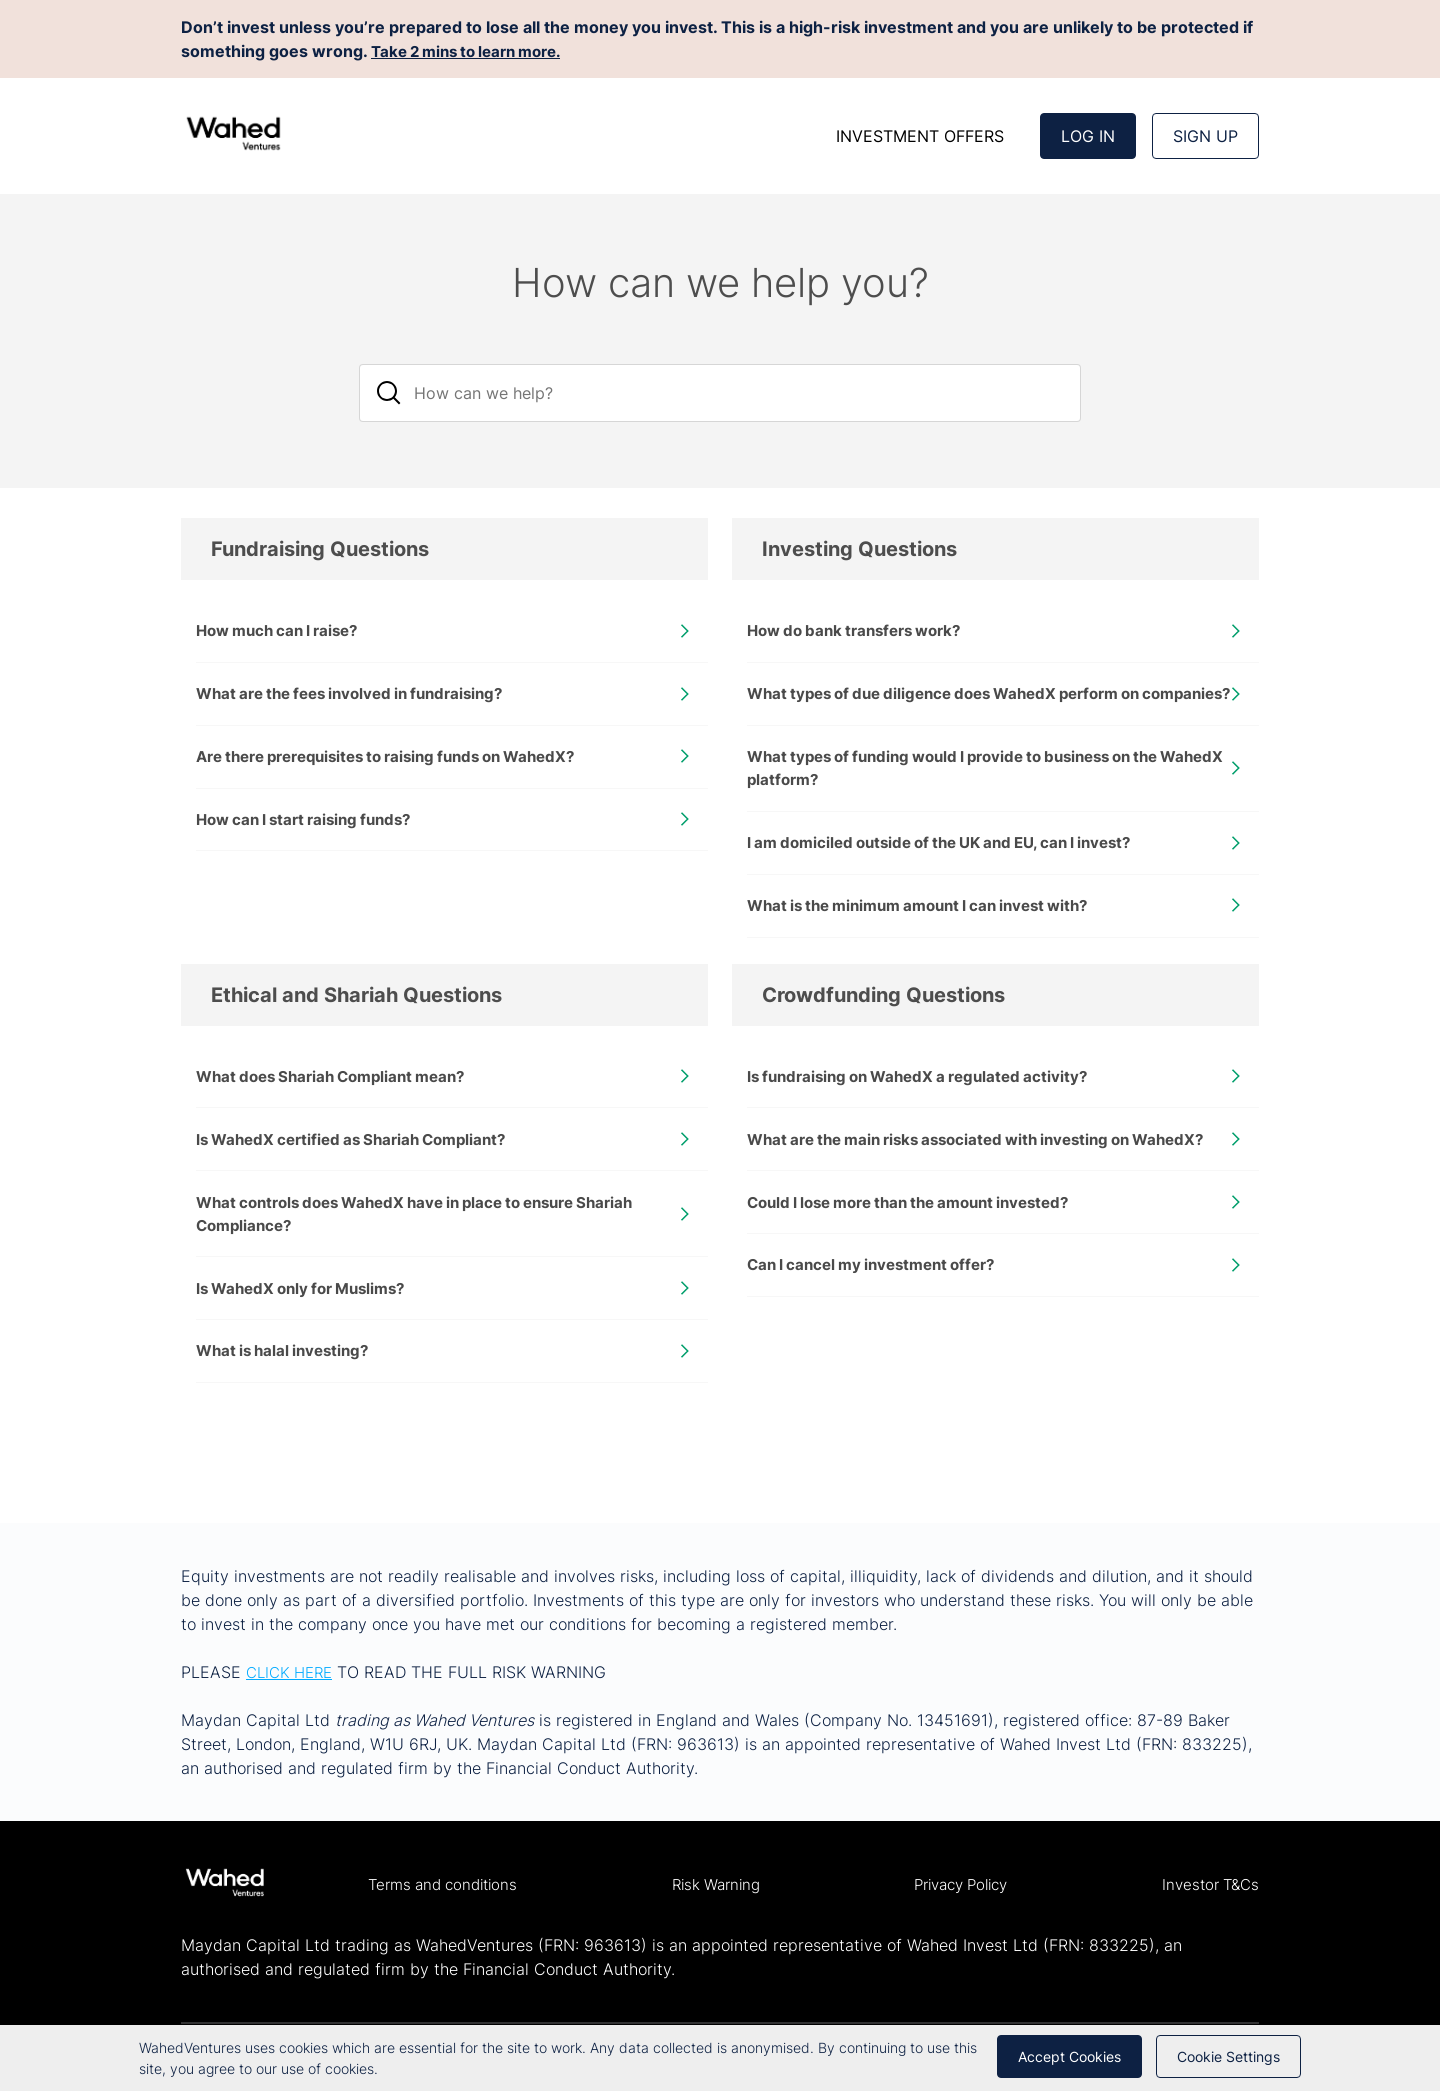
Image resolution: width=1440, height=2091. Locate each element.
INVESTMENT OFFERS (920, 136)
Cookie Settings (1228, 2056)
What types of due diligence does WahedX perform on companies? (959, 709)
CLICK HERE (293, 1672)
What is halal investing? (288, 1397)
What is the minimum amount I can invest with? (931, 940)
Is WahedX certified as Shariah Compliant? (361, 1178)
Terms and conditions (448, 1885)
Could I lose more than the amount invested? (922, 1267)
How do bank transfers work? (863, 632)
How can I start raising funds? (312, 827)
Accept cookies (1069, 2056)
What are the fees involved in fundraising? (361, 697)
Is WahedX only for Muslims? (309, 1332)
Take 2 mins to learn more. (475, 51)
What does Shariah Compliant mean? (340, 1113)
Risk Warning (718, 1885)
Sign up (1205, 136)
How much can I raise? (284, 632)
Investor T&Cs (1207, 1885)
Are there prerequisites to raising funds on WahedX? (403, 762)
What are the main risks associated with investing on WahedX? (953, 1190)
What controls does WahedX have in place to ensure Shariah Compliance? (432, 1255)
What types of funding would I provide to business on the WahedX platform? (970, 798)
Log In (1088, 136)
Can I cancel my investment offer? (880, 1332)
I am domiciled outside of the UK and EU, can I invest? (954, 875)
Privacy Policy (961, 1885)
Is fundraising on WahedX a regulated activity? (928, 1113)
